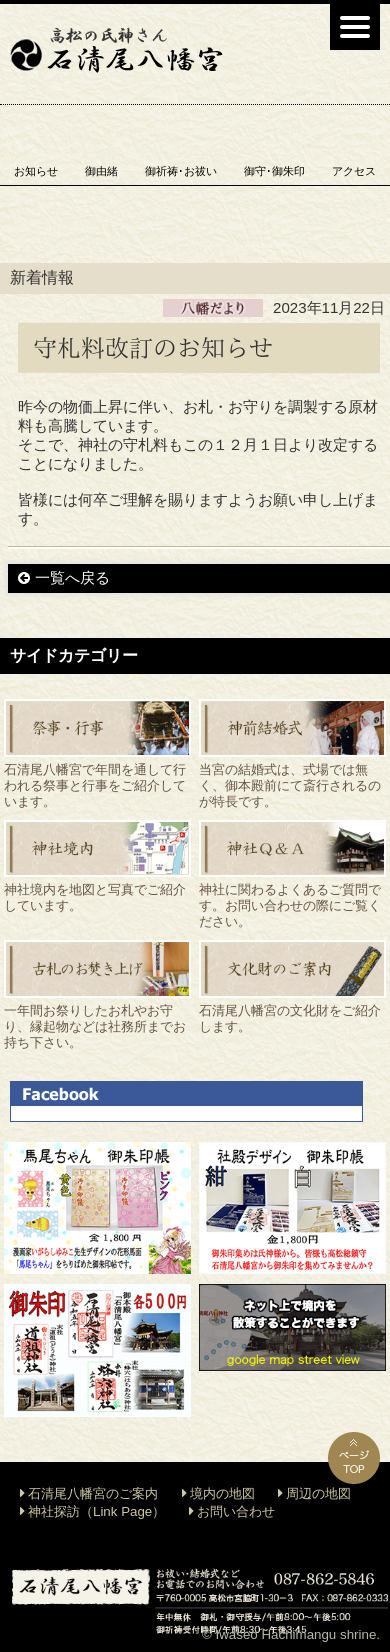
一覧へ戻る (72, 577)
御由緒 (101, 171)
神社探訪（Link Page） (96, 1511)
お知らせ (36, 171)
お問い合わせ (236, 1511)
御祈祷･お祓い (181, 171)
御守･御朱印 (274, 171)
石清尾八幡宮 (116, 50)
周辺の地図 (318, 1493)
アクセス (354, 171)
